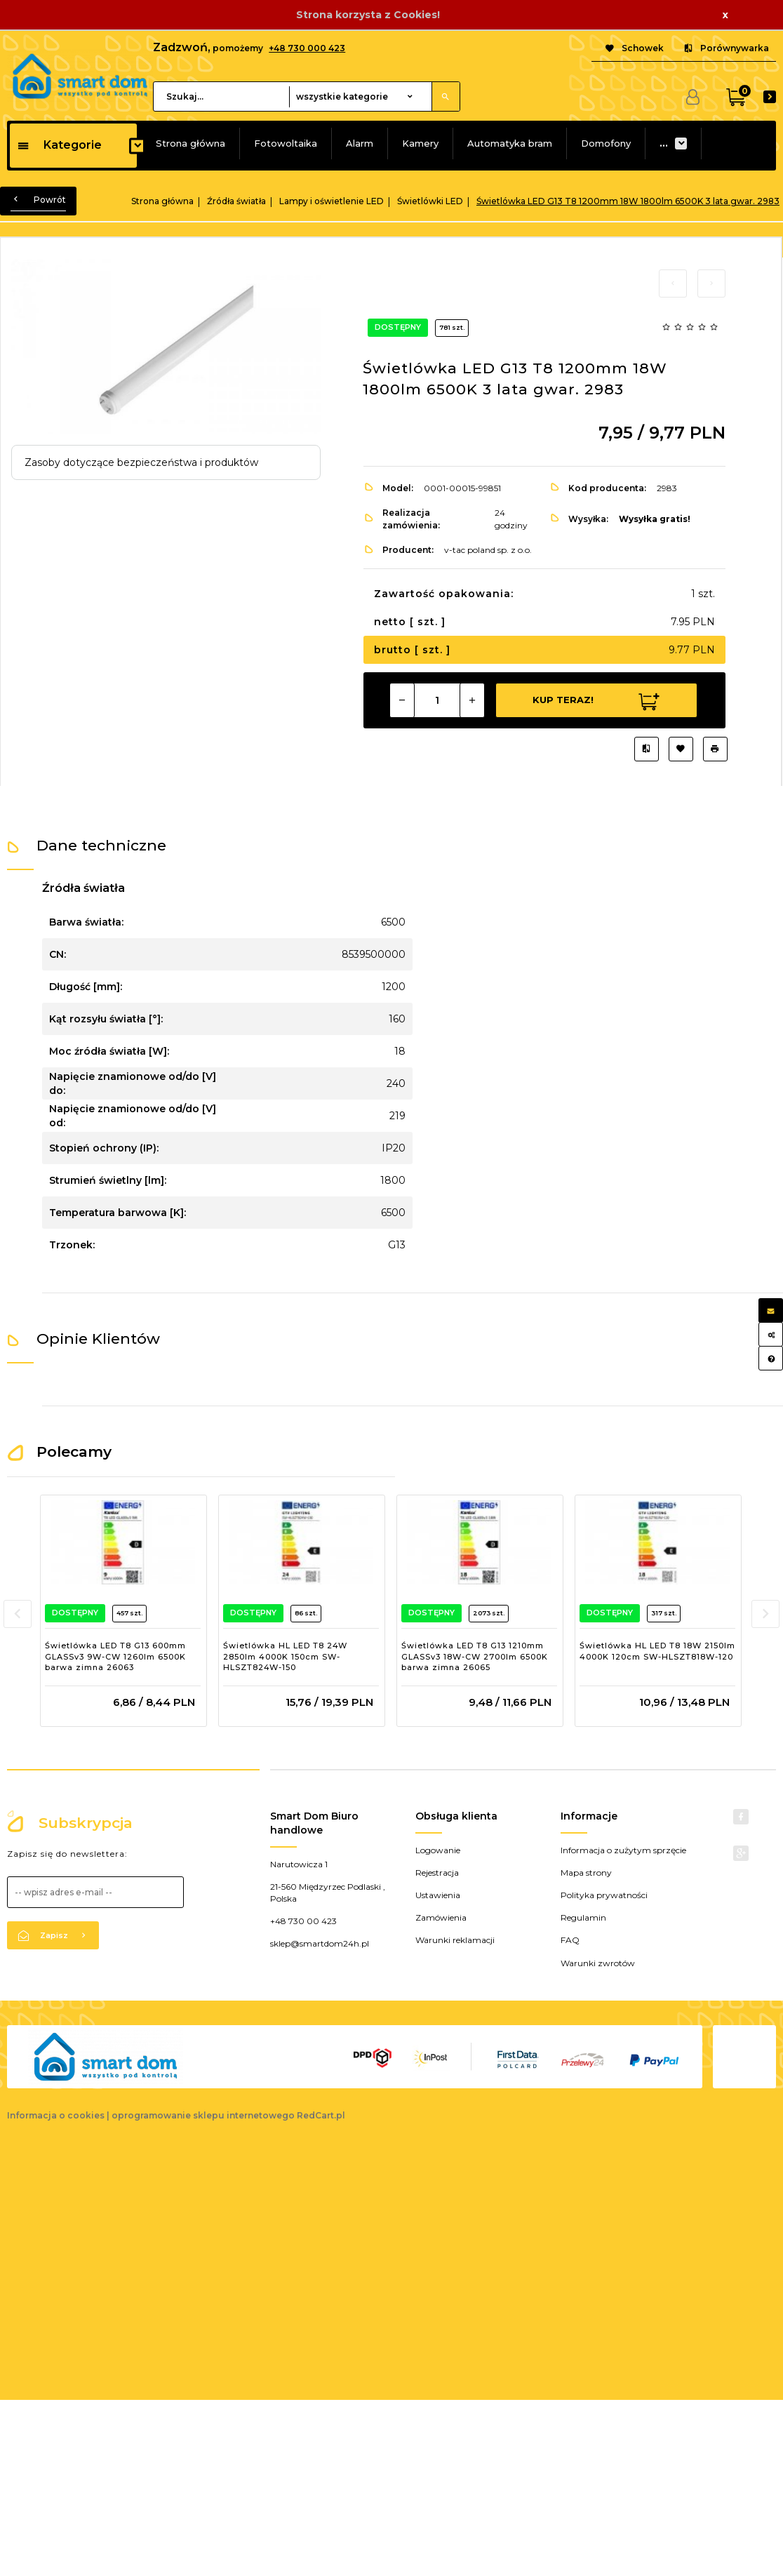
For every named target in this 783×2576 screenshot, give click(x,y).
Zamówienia (441, 1917)
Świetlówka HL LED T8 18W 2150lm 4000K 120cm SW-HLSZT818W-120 (657, 1651)
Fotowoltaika (285, 143)
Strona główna (190, 143)
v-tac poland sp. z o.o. (488, 550)
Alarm (359, 143)
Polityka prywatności (604, 1895)
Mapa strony (586, 1872)
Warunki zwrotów (598, 1963)
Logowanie (437, 1850)
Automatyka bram (509, 143)
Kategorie (59, 145)
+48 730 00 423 (303, 1921)
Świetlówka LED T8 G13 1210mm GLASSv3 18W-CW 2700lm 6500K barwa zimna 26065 (474, 1656)
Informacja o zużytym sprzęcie (623, 1850)
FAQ (570, 1940)
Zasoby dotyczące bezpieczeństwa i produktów (141, 462)
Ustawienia (437, 1895)
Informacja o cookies (56, 2115)
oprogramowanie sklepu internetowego (203, 2115)
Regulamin (583, 1917)
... (664, 143)
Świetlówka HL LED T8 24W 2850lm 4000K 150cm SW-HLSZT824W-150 (285, 1656)
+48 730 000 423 (307, 48)
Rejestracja (437, 1872)
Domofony (606, 143)
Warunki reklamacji (455, 1940)
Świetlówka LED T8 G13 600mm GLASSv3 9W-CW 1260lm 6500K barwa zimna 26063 (115, 1656)
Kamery (420, 143)
